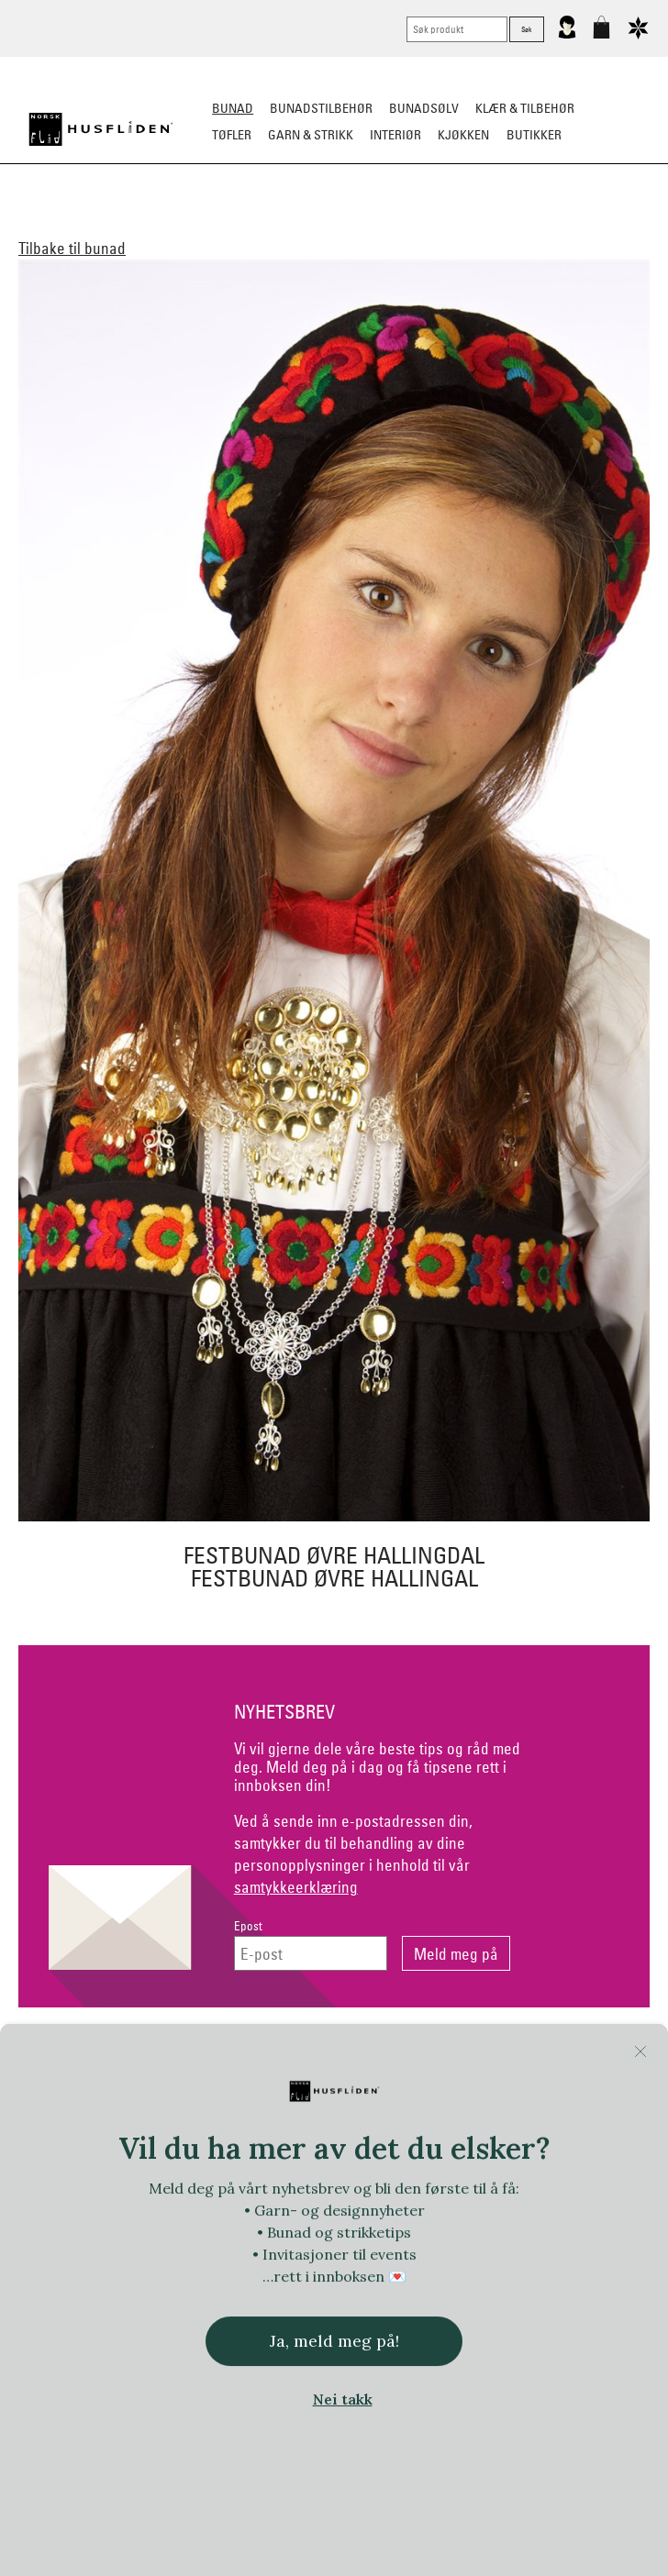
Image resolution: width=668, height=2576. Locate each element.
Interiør (395, 135)
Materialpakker (326, 225)
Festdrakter (493, 225)
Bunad (232, 108)
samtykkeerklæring (296, 1886)
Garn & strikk (310, 135)
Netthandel (263, 2054)
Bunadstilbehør (321, 108)
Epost (248, 1926)
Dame (143, 225)
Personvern (405, 2054)
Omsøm (416, 225)
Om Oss (548, 2054)
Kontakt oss (120, 2054)
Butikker (534, 135)
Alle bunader (67, 225)
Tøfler (231, 135)
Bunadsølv (424, 108)
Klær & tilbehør (524, 108)
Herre (194, 225)
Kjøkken (463, 135)
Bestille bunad (595, 225)
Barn (244, 225)
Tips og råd (334, 252)
